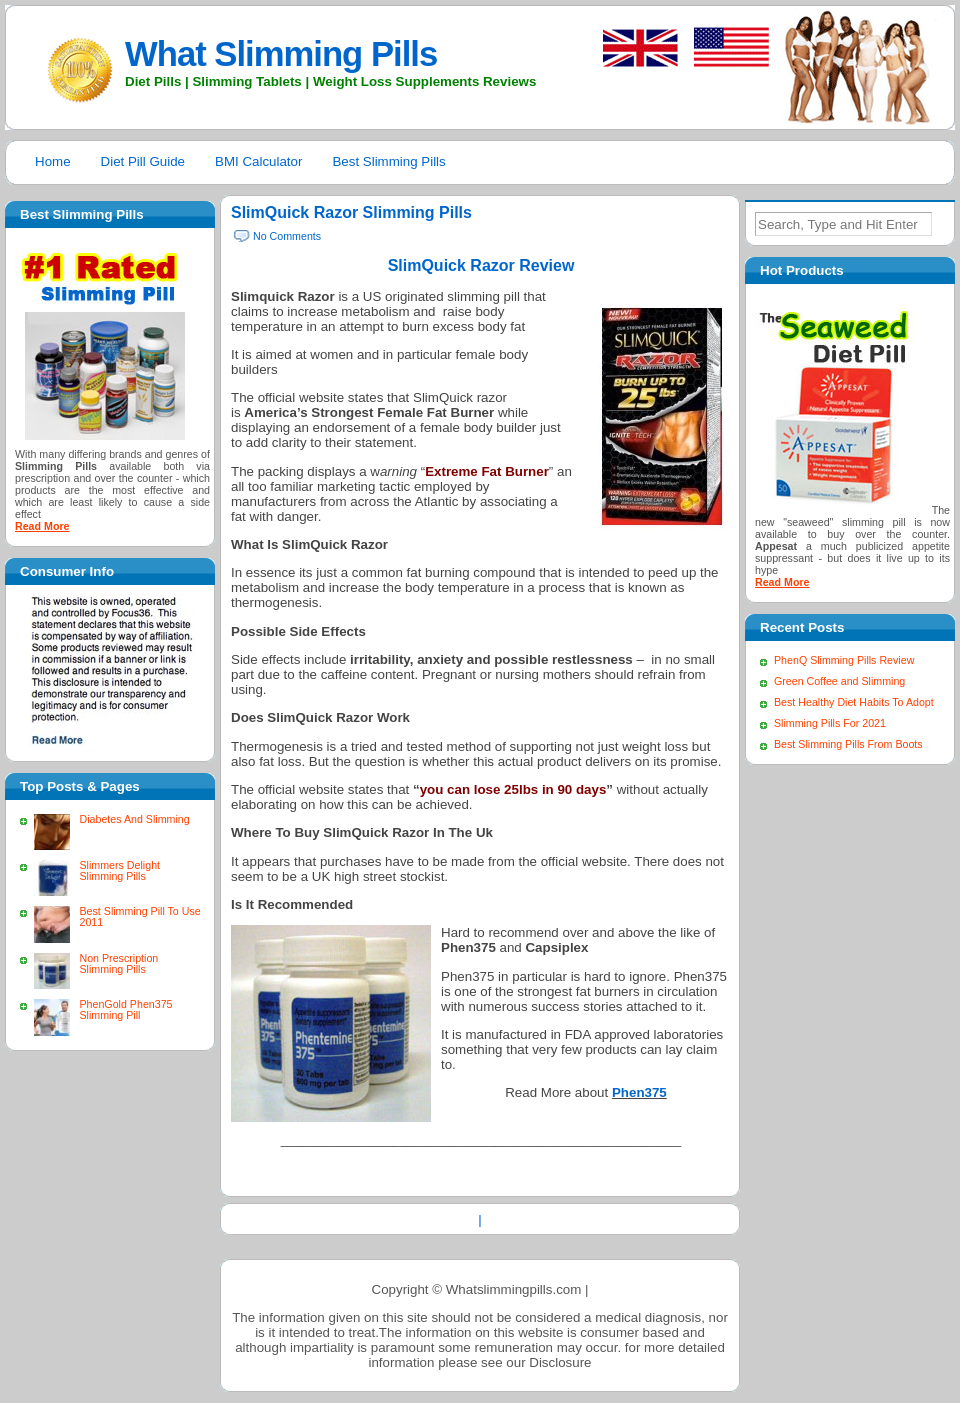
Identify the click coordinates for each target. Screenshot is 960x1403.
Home (53, 161)
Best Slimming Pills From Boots (848, 744)
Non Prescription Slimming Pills (118, 963)
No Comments (287, 236)
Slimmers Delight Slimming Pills (119, 870)
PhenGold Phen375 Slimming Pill (125, 1009)
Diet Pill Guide (143, 161)
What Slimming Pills (281, 54)
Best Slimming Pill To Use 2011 (139, 916)
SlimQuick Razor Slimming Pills (351, 212)
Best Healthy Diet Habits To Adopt (854, 702)
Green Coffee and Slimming (839, 681)
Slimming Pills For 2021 (830, 723)
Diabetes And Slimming (134, 819)
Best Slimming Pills (388, 161)
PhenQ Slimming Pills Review (844, 660)
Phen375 (639, 1092)
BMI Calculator (258, 161)
